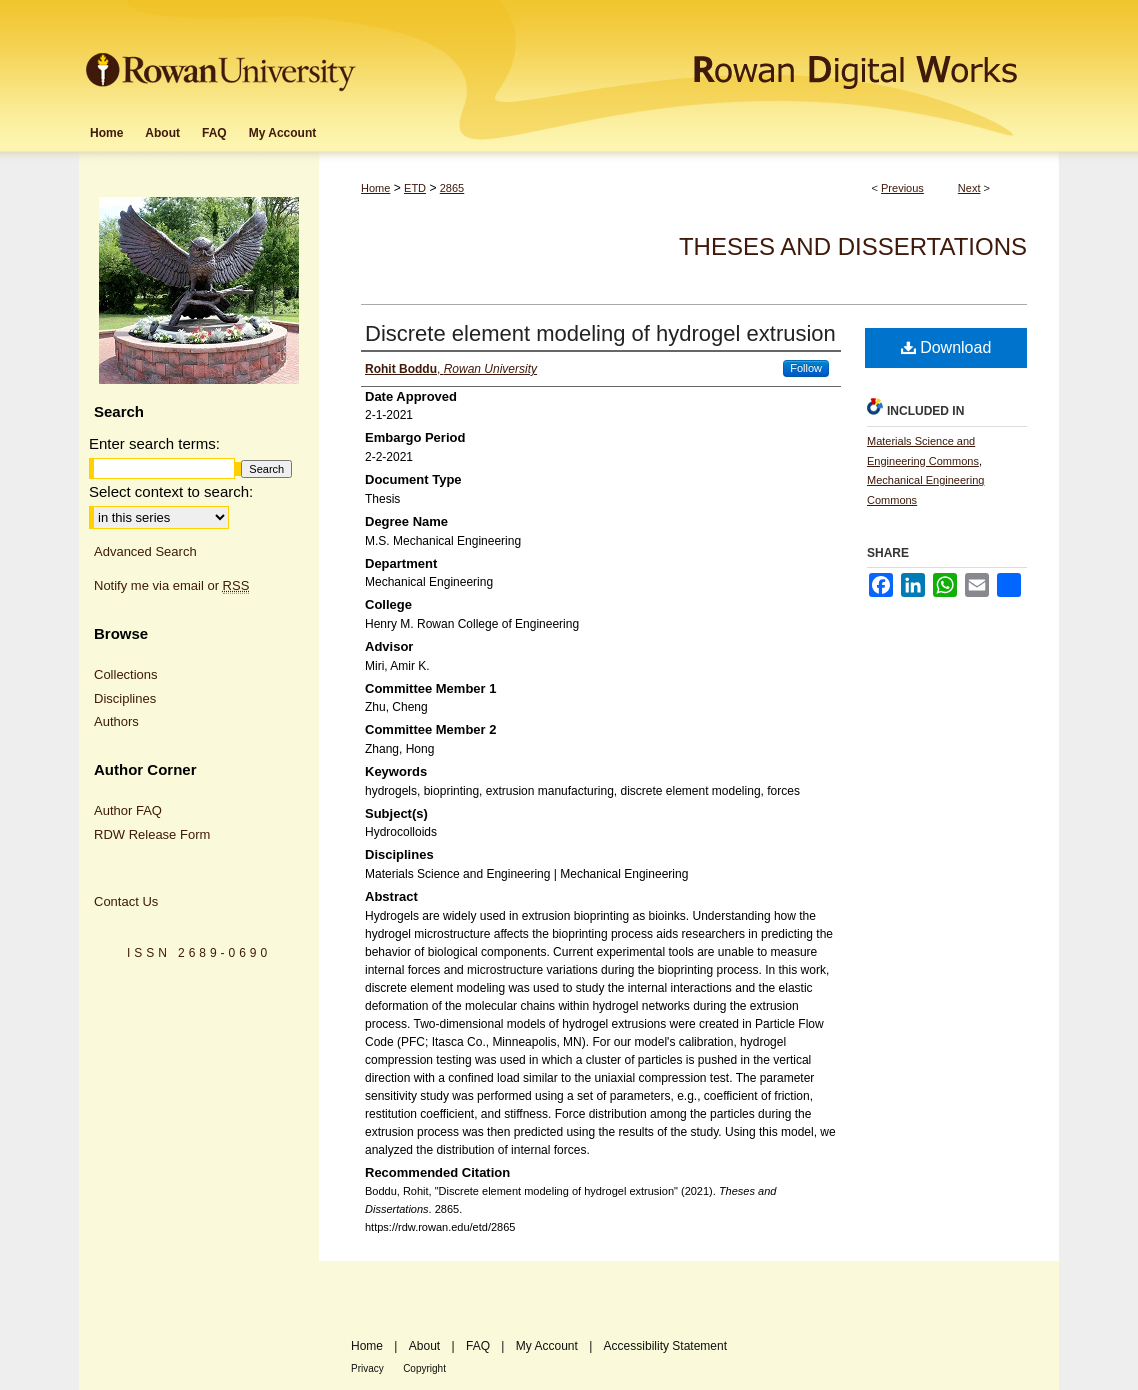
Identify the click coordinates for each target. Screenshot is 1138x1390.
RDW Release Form (152, 834)
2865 (452, 188)
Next (969, 188)
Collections (126, 674)
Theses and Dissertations (853, 246)
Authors (116, 721)
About (424, 1346)
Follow (806, 368)
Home (375, 188)
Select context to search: (171, 491)
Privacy (367, 1368)
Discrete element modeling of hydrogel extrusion (600, 333)
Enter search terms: (154, 443)
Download (946, 347)
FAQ (478, 1346)
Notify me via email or (171, 586)
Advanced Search (145, 551)
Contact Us (126, 901)
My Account (547, 1346)
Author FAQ (128, 810)
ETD (415, 188)
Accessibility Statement (665, 1346)
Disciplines (125, 698)
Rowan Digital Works (710, 56)
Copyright (424, 1368)
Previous (902, 188)
